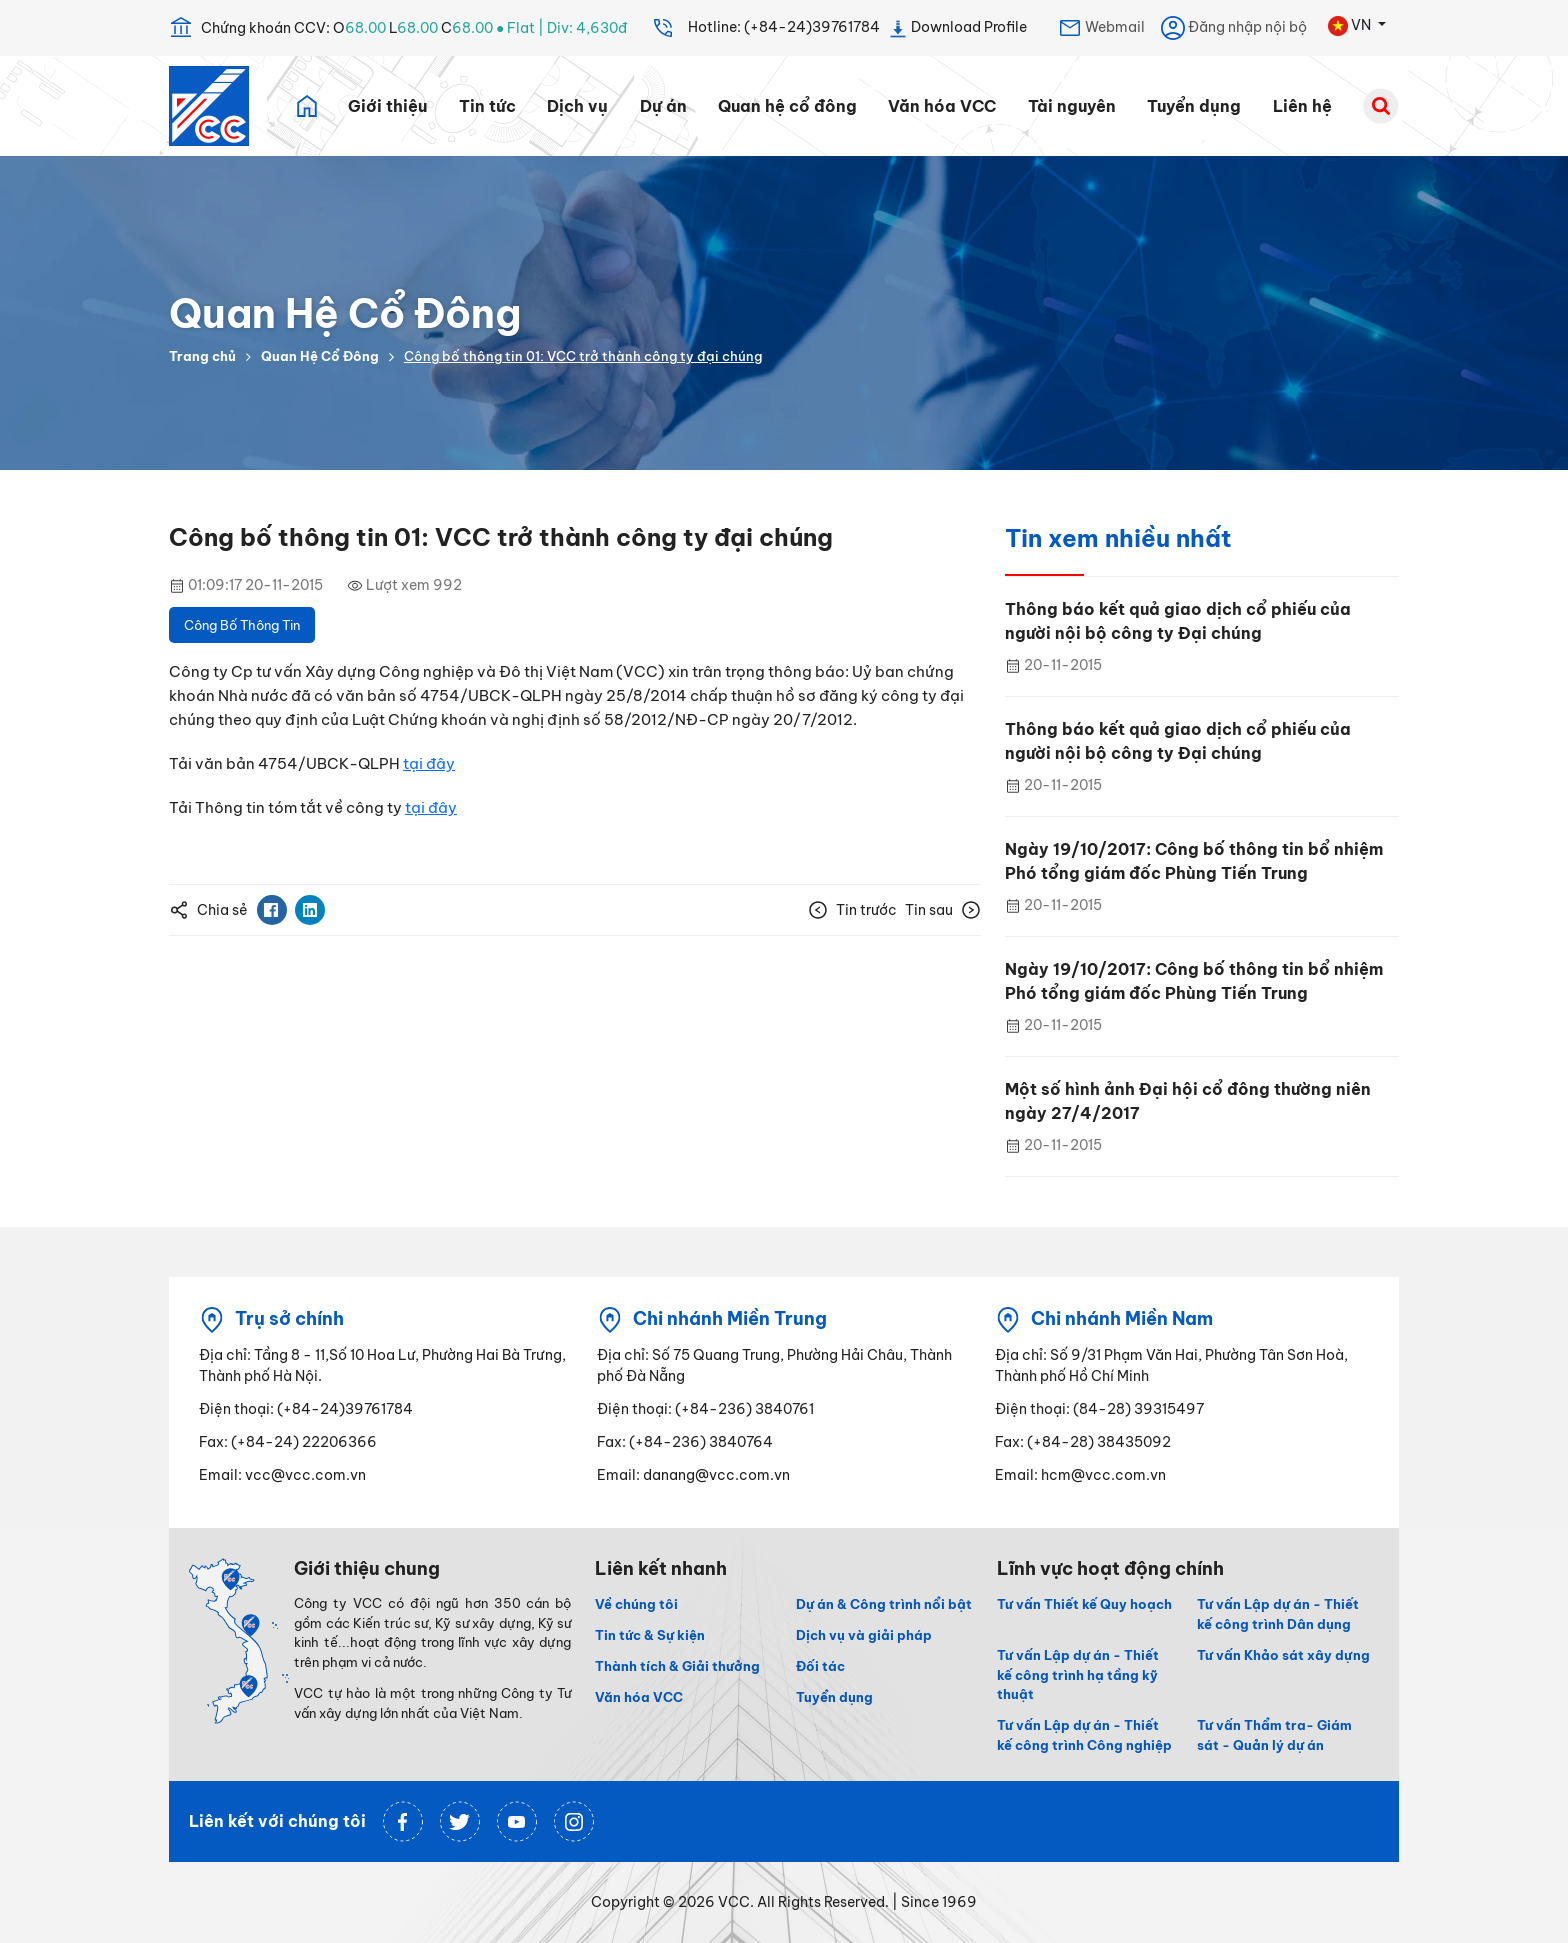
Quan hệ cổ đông (787, 106)
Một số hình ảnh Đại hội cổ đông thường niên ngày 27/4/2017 (1188, 1101)
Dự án (663, 106)
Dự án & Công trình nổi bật (884, 1604)
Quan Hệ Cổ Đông (320, 356)
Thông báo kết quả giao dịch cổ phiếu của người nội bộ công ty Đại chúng (1178, 621)
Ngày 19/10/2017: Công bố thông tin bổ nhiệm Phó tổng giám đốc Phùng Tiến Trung (1194, 861)
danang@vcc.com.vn (716, 1475)
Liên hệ (1302, 106)
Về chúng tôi (636, 1604)
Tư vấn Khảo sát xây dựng (1283, 1655)
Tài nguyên (1072, 106)
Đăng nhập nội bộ (1234, 28)
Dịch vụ (577, 106)
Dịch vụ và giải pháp (864, 1635)
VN (1351, 26)
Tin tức (487, 106)
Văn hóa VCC (942, 106)
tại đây (429, 763)
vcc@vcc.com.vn (305, 1475)
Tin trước (852, 910)
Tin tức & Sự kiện (650, 1635)
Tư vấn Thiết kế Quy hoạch (1084, 1604)
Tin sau (943, 910)
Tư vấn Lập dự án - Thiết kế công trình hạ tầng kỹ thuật (1078, 1675)
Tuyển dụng (1194, 106)
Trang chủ (202, 356)
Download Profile (957, 28)
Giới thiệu (387, 106)
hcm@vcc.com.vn (1103, 1475)
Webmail (1101, 28)
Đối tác (820, 1666)
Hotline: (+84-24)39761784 (765, 28)
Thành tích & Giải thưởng (677, 1666)
